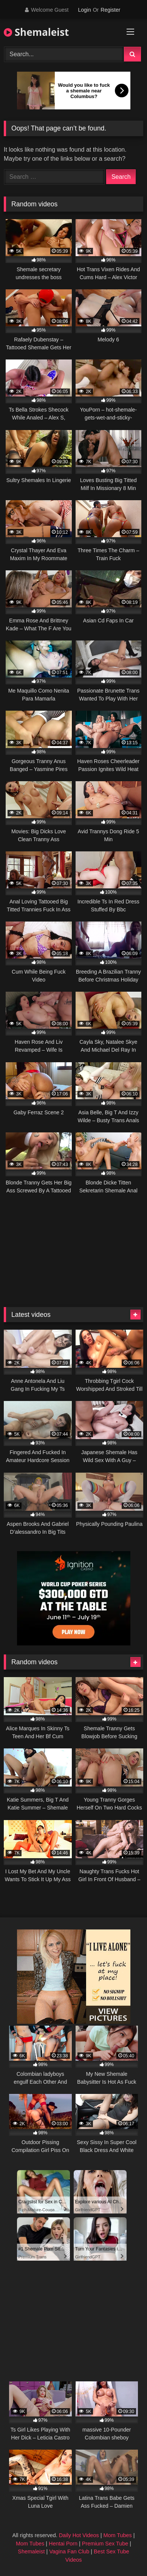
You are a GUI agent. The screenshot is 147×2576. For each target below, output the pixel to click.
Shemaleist (36, 32)
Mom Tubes (118, 2535)
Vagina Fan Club (69, 2551)
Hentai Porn (63, 2544)
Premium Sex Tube (105, 2544)
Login (84, 10)
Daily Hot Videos (79, 2535)
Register (110, 10)
